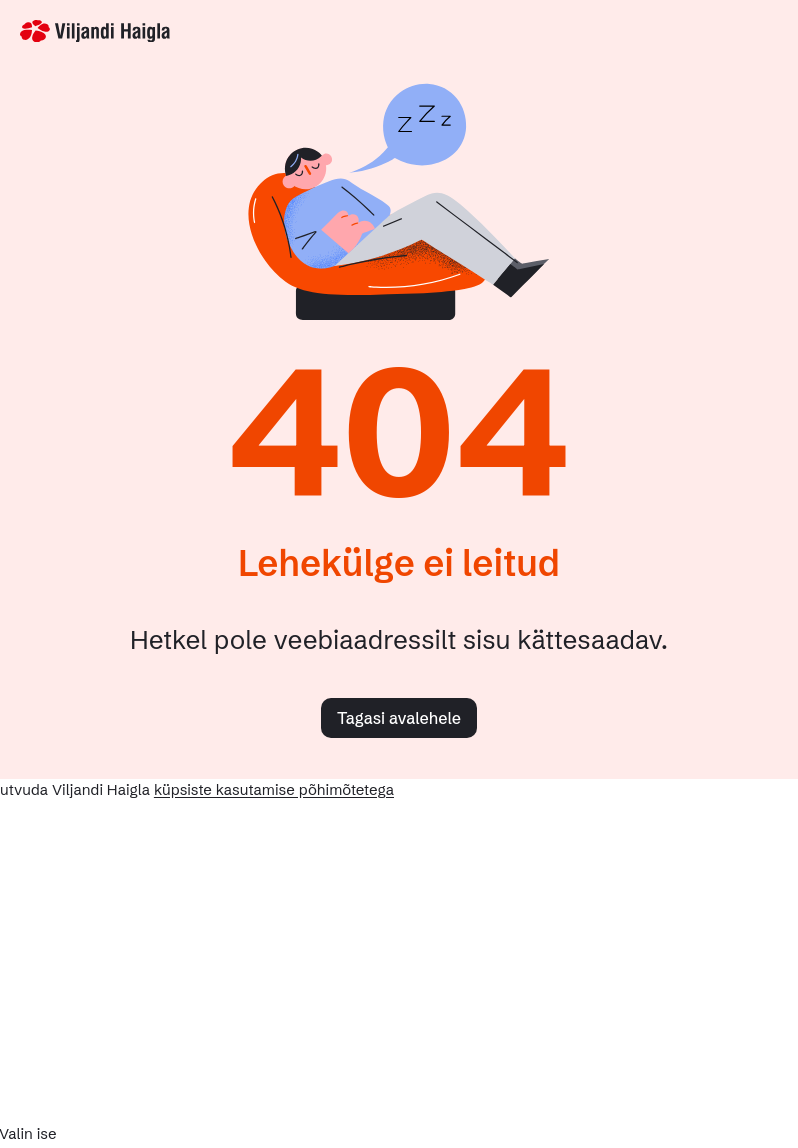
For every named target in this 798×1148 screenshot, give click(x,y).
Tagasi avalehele (399, 718)
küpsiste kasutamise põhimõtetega (274, 789)
